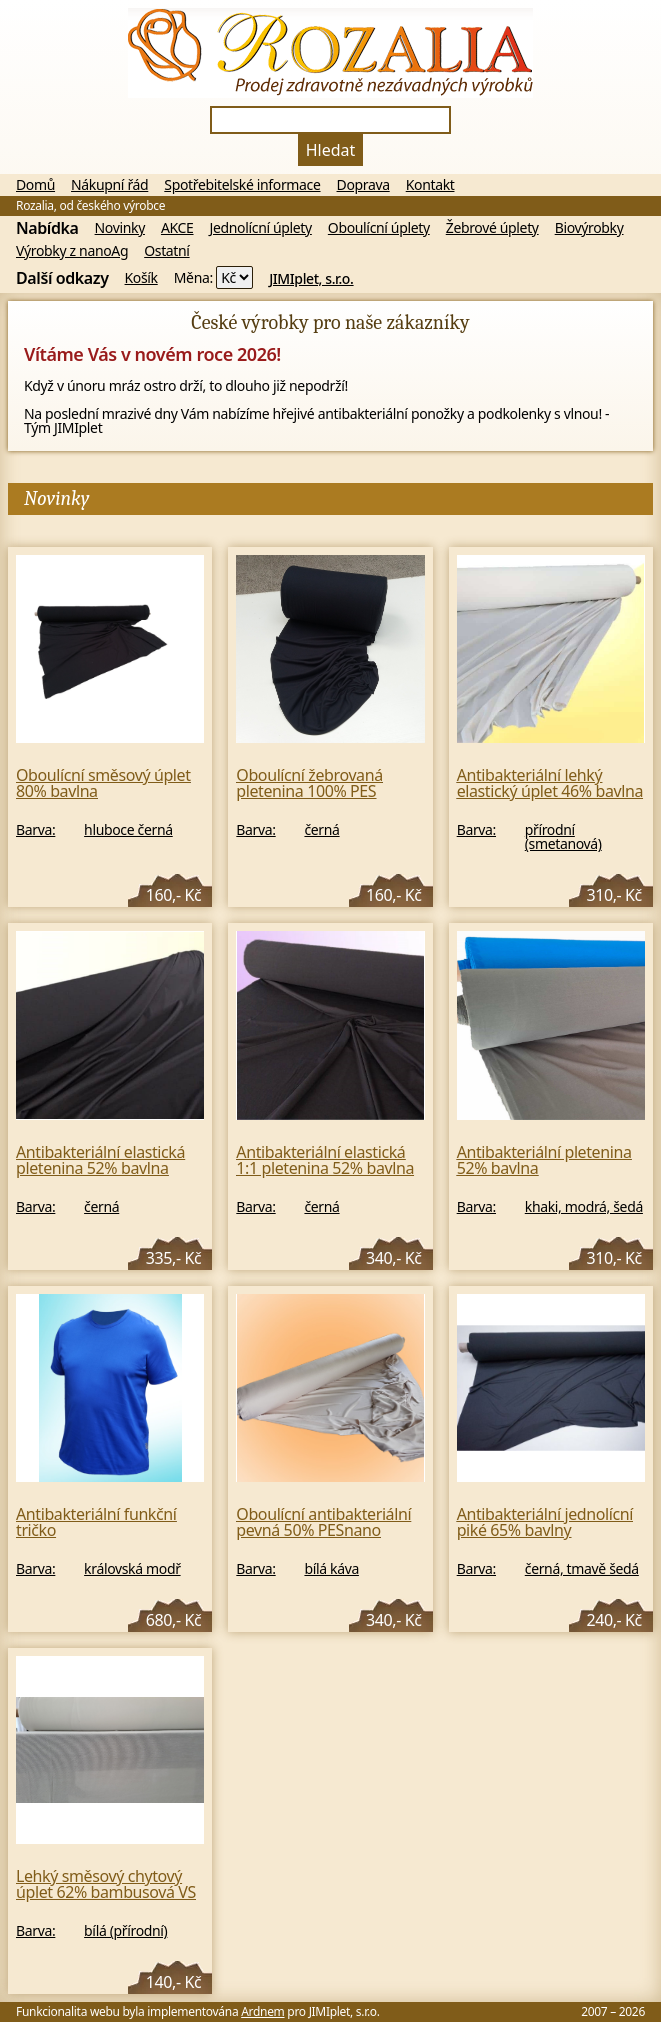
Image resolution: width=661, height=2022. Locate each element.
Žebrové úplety (492, 228)
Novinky (120, 228)
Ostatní (166, 251)
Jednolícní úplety (261, 228)
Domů (35, 185)
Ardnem (262, 2011)
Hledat (331, 150)
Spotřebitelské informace (242, 185)
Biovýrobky (589, 228)
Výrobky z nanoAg (72, 251)
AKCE (177, 228)
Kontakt (430, 185)
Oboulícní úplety (379, 228)
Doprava (363, 185)
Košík (141, 278)
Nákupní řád (109, 185)
